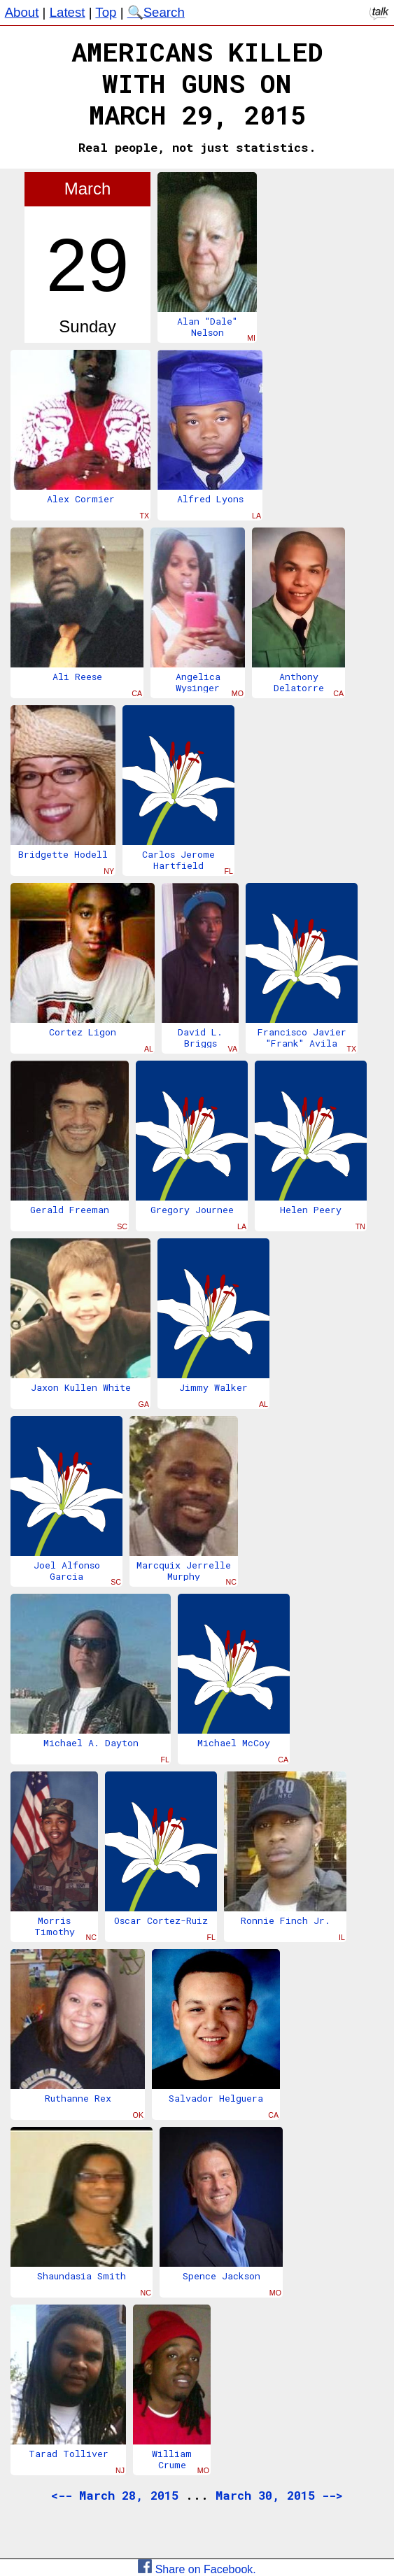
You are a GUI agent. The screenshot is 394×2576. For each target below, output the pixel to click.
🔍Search (156, 12)
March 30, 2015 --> (279, 2495)
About (22, 12)
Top (105, 12)
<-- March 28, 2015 (114, 2495)
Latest (67, 12)
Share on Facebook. (197, 2569)
